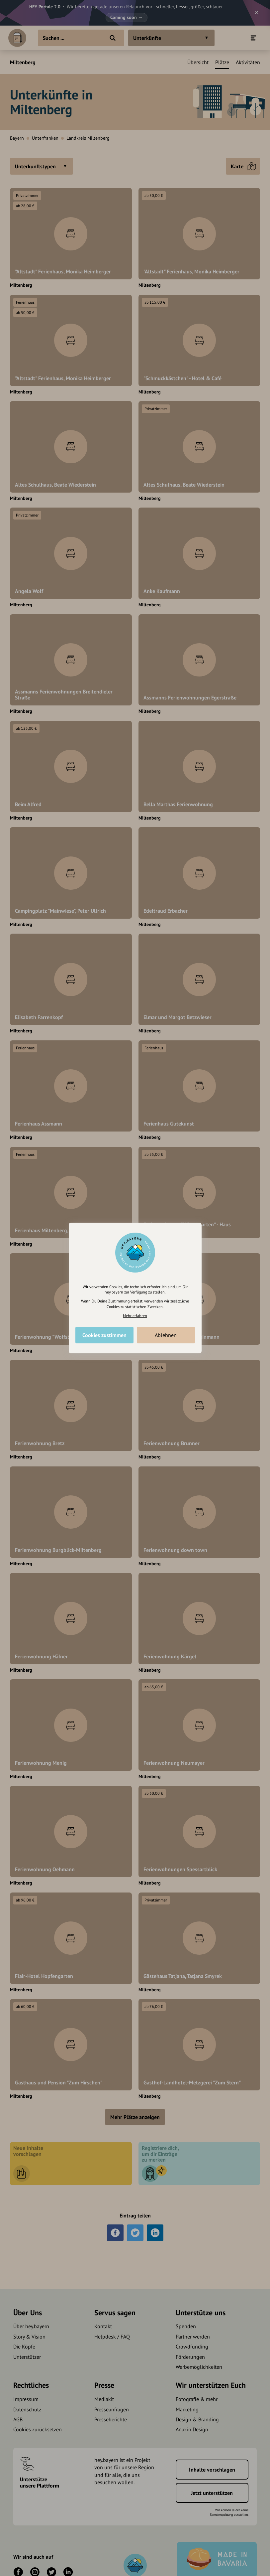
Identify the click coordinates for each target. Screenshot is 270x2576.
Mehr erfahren (135, 1315)
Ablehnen (166, 1335)
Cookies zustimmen (104, 1335)
